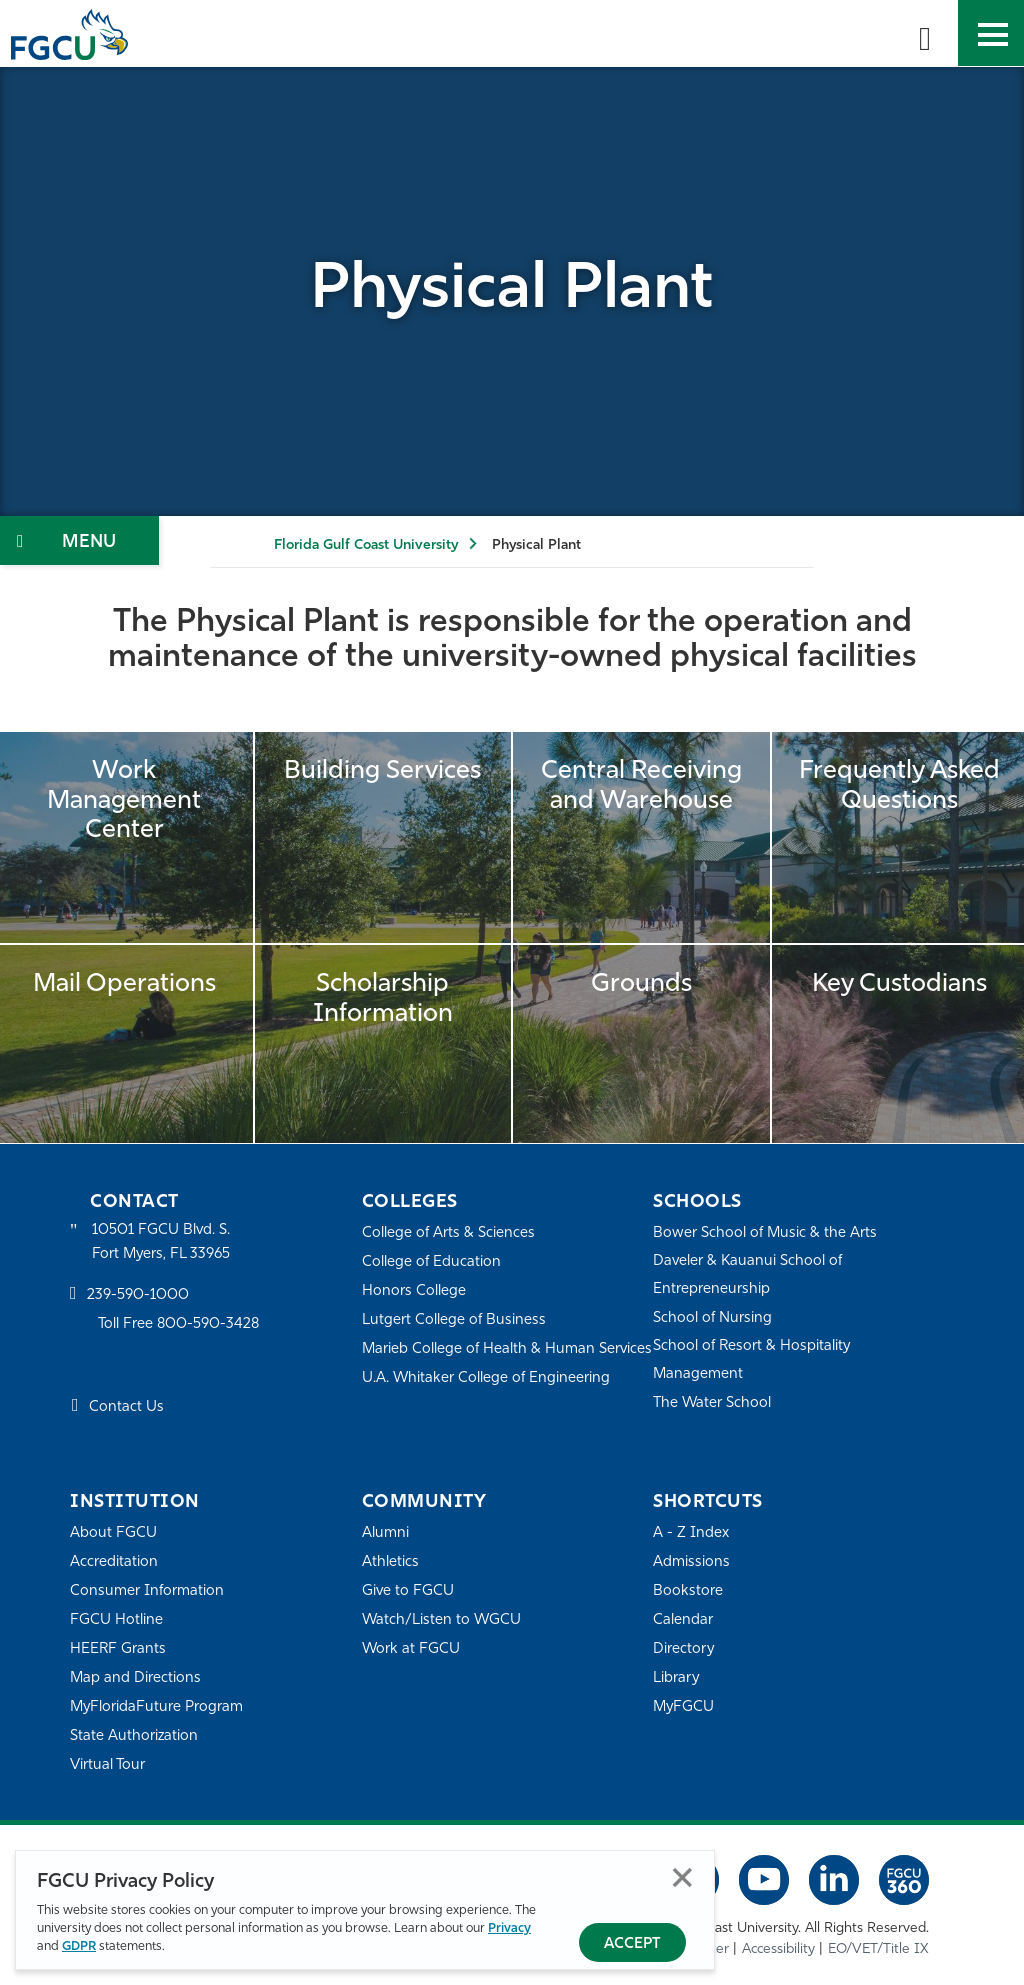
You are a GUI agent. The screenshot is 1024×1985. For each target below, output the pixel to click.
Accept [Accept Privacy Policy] (632, 1944)
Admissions (691, 1562)
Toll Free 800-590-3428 (180, 1325)
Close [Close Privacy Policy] (682, 1877)
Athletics (390, 1562)
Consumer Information (147, 1591)
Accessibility (778, 1949)
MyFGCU (684, 1707)
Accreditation (114, 1562)
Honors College (414, 1291)
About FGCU (113, 1533)
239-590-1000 (138, 1296)
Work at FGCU (411, 1649)
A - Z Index (691, 1533)
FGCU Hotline (116, 1620)
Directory (684, 1649)
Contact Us (126, 1408)
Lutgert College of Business (454, 1320)
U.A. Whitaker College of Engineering (487, 1405)
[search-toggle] (925, 33)
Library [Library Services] (676, 1678)
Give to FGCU (408, 1591)
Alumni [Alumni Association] (385, 1533)
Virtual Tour (108, 1765)
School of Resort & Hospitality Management (753, 1360)
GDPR (79, 1946)
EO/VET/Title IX (878, 1949)
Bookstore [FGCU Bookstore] (688, 1591)
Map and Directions (136, 1678)
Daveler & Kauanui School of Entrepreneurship (749, 1275)
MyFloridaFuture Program (157, 1707)
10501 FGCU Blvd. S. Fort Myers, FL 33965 (162, 1242)
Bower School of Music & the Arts (766, 1233)
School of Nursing (713, 1318)
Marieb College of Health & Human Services (479, 1362)
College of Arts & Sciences (449, 1233)
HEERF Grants (118, 1649)
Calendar (683, 1620)
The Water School (713, 1403)
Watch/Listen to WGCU (442, 1620)
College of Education (432, 1262)
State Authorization (134, 1736)
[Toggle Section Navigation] (79, 540)
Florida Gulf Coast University (366, 545)
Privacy (509, 1928)
